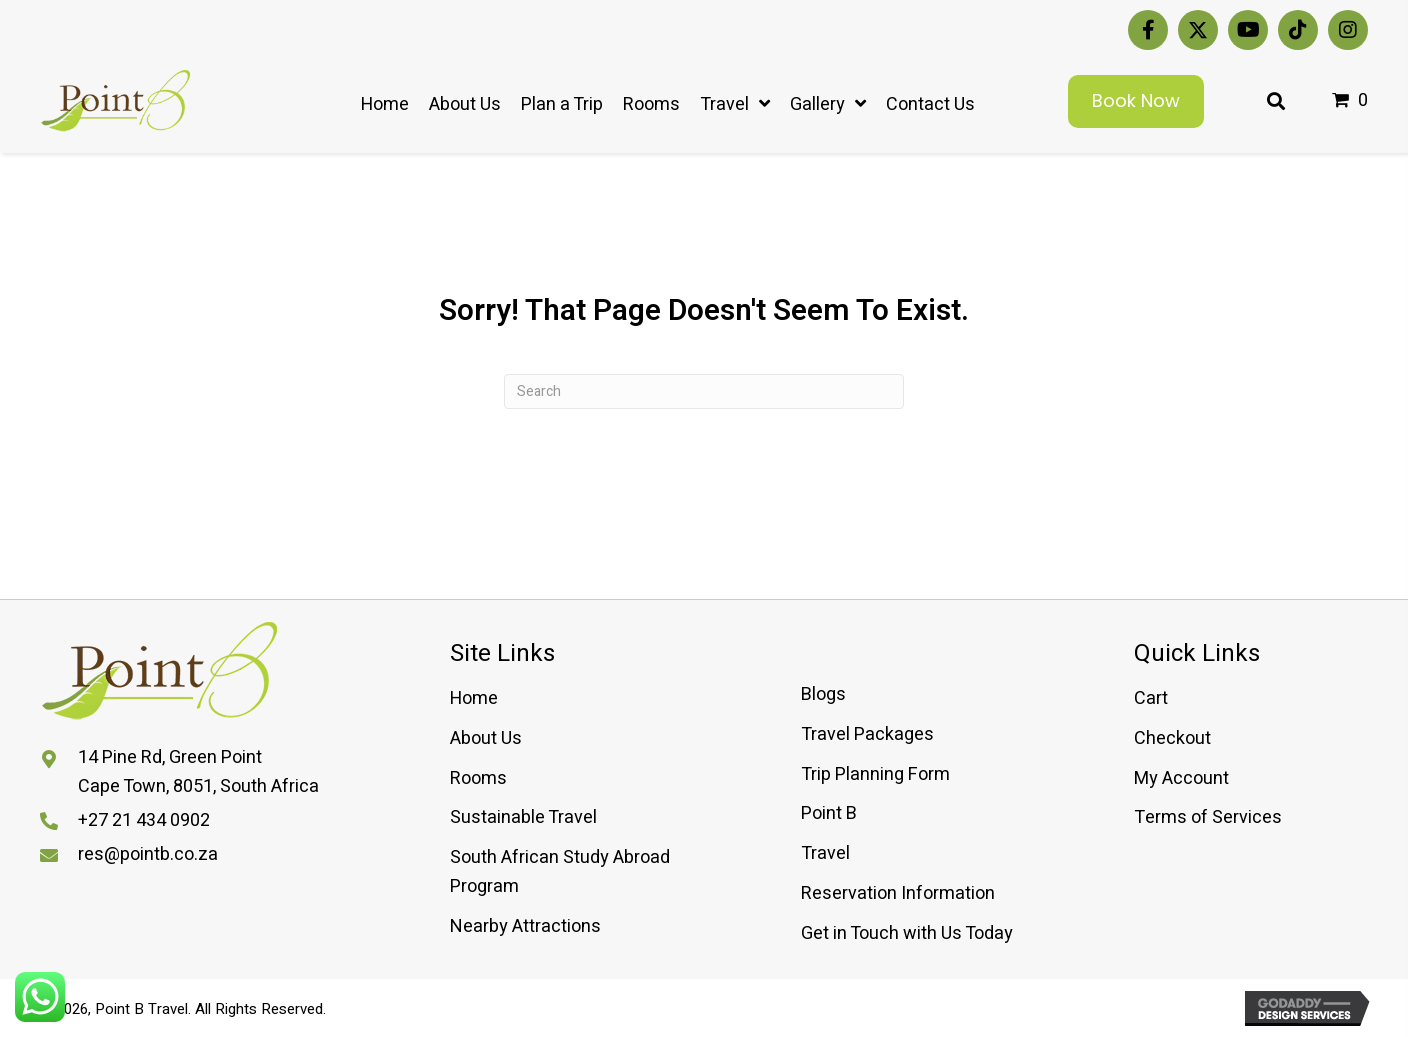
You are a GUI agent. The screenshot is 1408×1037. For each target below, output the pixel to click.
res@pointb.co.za (148, 854)
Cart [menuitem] (1151, 698)
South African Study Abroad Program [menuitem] (560, 872)
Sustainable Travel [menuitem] (523, 817)
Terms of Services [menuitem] (1208, 817)
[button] (1148, 30)
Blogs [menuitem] (823, 694)
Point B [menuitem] (829, 813)
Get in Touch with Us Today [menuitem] (907, 933)
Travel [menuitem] (825, 853)
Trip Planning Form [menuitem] (875, 774)
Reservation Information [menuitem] (898, 893)
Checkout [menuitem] (1172, 738)
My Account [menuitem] (1181, 778)
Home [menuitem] (474, 698)
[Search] (704, 391)
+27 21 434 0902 (144, 820)
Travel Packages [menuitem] (867, 734)
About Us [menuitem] (486, 738)
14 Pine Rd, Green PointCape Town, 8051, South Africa (198, 772)
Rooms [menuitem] (478, 778)
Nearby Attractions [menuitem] (525, 926)
